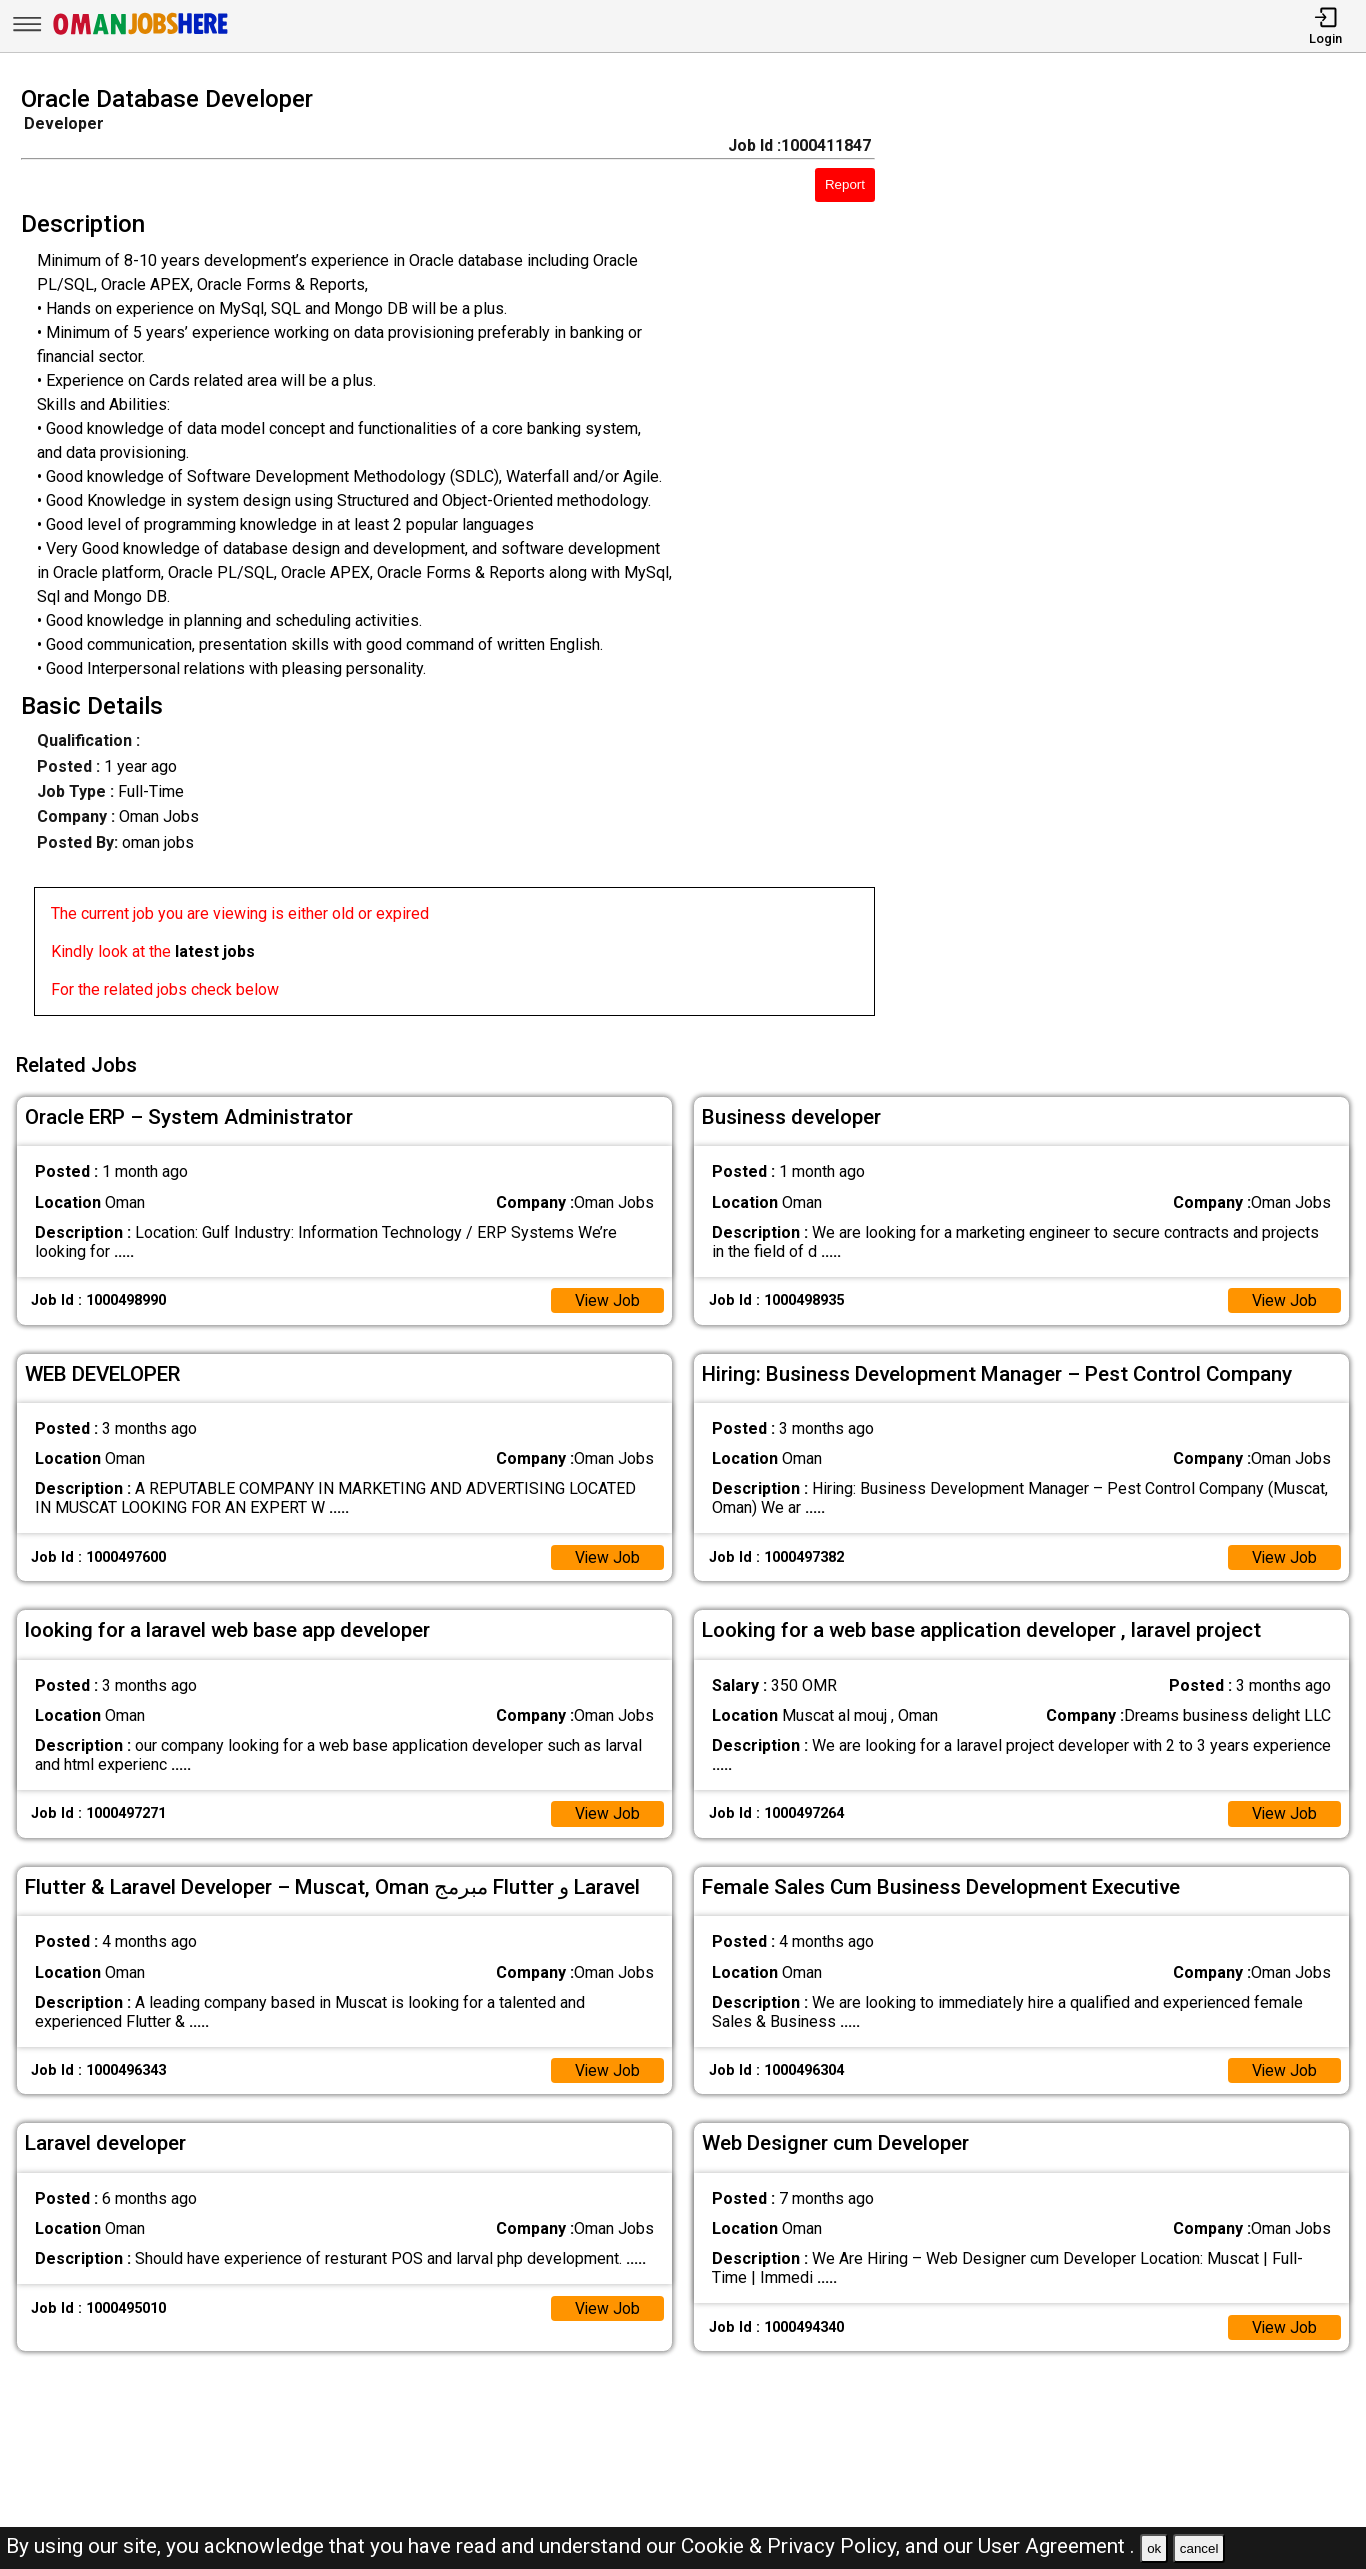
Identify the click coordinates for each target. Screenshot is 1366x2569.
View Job (607, 1297)
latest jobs (215, 951)
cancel (1199, 2548)
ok (1154, 2548)
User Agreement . (1056, 2546)
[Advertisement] (1137, 557)
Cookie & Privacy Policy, (793, 2546)
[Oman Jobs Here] (141, 34)
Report (845, 184)
